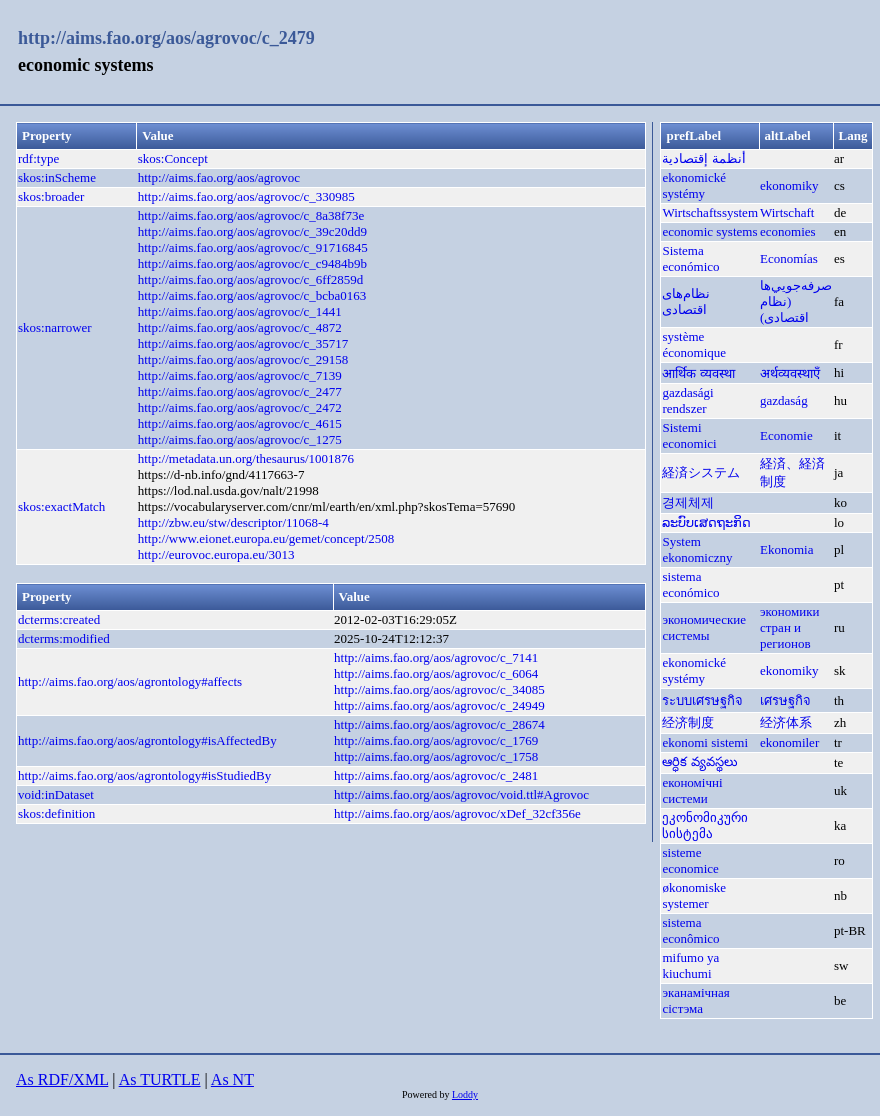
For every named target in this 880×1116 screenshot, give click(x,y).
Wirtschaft (787, 212)
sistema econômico (690, 930)
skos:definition (56, 813)
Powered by (427, 1094)
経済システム (701, 472)
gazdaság (784, 400)
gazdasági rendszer (687, 400)
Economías (789, 258)
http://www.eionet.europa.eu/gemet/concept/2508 (266, 538)
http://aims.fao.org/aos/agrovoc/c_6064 (436, 673)
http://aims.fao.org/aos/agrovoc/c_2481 (436, 775)
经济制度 (688, 722)
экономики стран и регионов (789, 627)
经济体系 (786, 722)
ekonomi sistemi (705, 742)
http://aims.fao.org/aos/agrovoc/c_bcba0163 (252, 295)
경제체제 (688, 502)
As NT (232, 1079)
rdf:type (38, 158)
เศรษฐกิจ (785, 700)
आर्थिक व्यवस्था (698, 373)
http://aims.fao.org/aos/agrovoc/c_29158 (243, 359)
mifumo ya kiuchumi (690, 965)
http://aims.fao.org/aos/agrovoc (219, 177)
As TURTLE (160, 1079)
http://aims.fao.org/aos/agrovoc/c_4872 (240, 327)
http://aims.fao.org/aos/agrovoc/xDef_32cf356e (457, 813)
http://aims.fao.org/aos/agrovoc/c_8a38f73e (251, 215)
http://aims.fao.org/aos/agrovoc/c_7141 (436, 657)
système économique (694, 344)
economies (788, 231)
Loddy (465, 1094)
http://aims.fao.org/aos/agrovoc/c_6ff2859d (251, 279)
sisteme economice (690, 860)
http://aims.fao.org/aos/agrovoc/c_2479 (166, 38)
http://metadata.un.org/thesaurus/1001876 (246, 458)
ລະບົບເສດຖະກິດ (706, 522)
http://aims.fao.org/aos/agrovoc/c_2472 (240, 407)
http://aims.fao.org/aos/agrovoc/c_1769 (436, 740)
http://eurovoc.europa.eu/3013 (216, 554)
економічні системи (692, 790)
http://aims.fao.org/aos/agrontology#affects (130, 681)
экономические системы (704, 627)
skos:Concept (173, 158)
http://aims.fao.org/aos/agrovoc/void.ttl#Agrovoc (461, 794)
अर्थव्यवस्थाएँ (790, 373)
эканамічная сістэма (695, 1000)
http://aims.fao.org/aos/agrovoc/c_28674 (439, 724)
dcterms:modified (64, 638)
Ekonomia (786, 549)
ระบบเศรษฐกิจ (702, 700)
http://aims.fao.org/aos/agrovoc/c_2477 (240, 391)
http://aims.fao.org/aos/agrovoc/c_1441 (240, 311)
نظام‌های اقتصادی (686, 301)
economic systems (709, 231)
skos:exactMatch (61, 506)
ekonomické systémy (694, 185)
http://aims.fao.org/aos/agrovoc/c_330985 (246, 196)
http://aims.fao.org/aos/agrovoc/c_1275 (240, 439)
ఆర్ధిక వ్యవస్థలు (699, 761)
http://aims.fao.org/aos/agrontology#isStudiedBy (144, 775)
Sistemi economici (689, 435)
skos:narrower (55, 327)
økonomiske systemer (694, 895)
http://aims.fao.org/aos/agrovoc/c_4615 (240, 423)
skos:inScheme (57, 177)
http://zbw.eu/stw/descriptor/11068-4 (233, 522)
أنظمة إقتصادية (703, 158)
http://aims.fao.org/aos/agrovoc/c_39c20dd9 (252, 231)
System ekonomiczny (697, 549)
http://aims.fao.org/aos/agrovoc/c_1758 (436, 756)
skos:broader (51, 196)
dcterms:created (59, 619)
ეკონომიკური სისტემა (705, 825)
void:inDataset (56, 794)
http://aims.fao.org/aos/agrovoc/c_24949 (439, 705)
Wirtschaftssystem (710, 212)
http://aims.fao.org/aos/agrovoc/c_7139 (240, 375)
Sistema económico (690, 258)
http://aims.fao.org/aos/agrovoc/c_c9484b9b (252, 263)
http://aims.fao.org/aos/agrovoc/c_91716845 (253, 247)
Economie (786, 435)
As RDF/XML (62, 1079)
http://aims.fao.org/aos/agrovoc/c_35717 (243, 343)
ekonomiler (789, 742)
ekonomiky (789, 185)
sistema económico (690, 584)
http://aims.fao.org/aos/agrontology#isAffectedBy (147, 740)
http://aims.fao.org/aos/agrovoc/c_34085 (439, 689)
